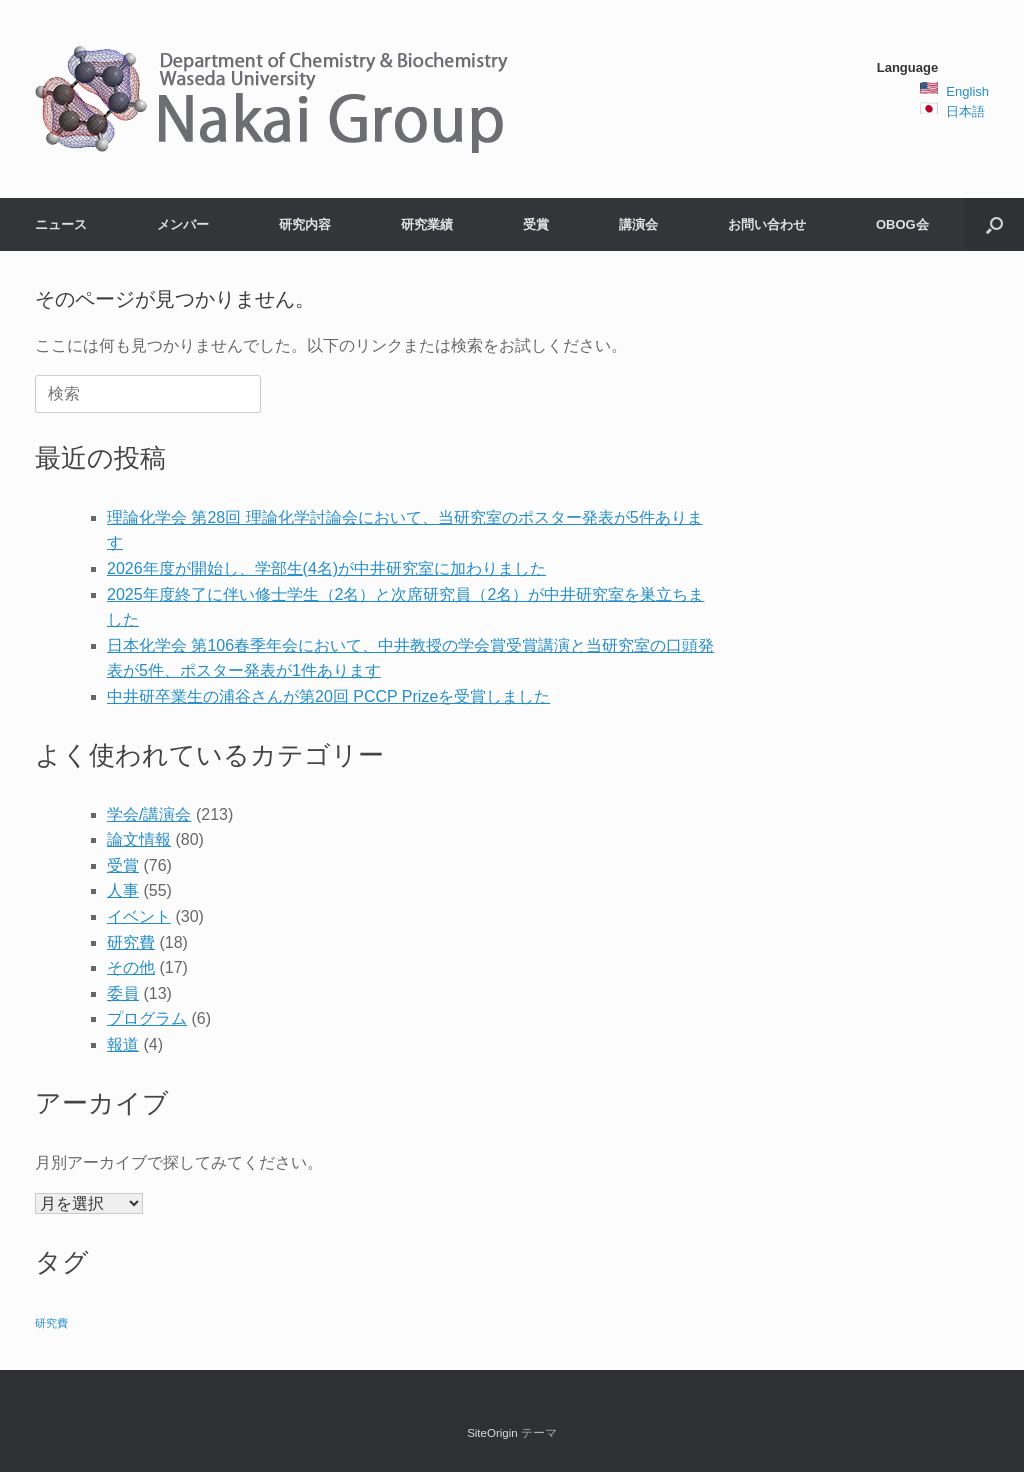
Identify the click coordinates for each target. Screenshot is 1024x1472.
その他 (131, 967)
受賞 (536, 224)
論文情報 (139, 839)
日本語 (965, 111)
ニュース (61, 224)
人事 (123, 890)
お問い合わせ (767, 224)
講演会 (638, 224)
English (967, 91)
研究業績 (427, 224)
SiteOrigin (492, 1433)
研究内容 (305, 224)
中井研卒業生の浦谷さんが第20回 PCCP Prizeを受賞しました (328, 696)
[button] (994, 224)
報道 (123, 1044)
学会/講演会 (149, 814)
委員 (123, 993)
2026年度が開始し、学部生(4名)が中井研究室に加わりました (326, 568)
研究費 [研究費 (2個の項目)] (51, 1323)
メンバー (183, 224)
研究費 (131, 942)
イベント (139, 916)
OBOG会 (902, 224)
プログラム (147, 1018)
